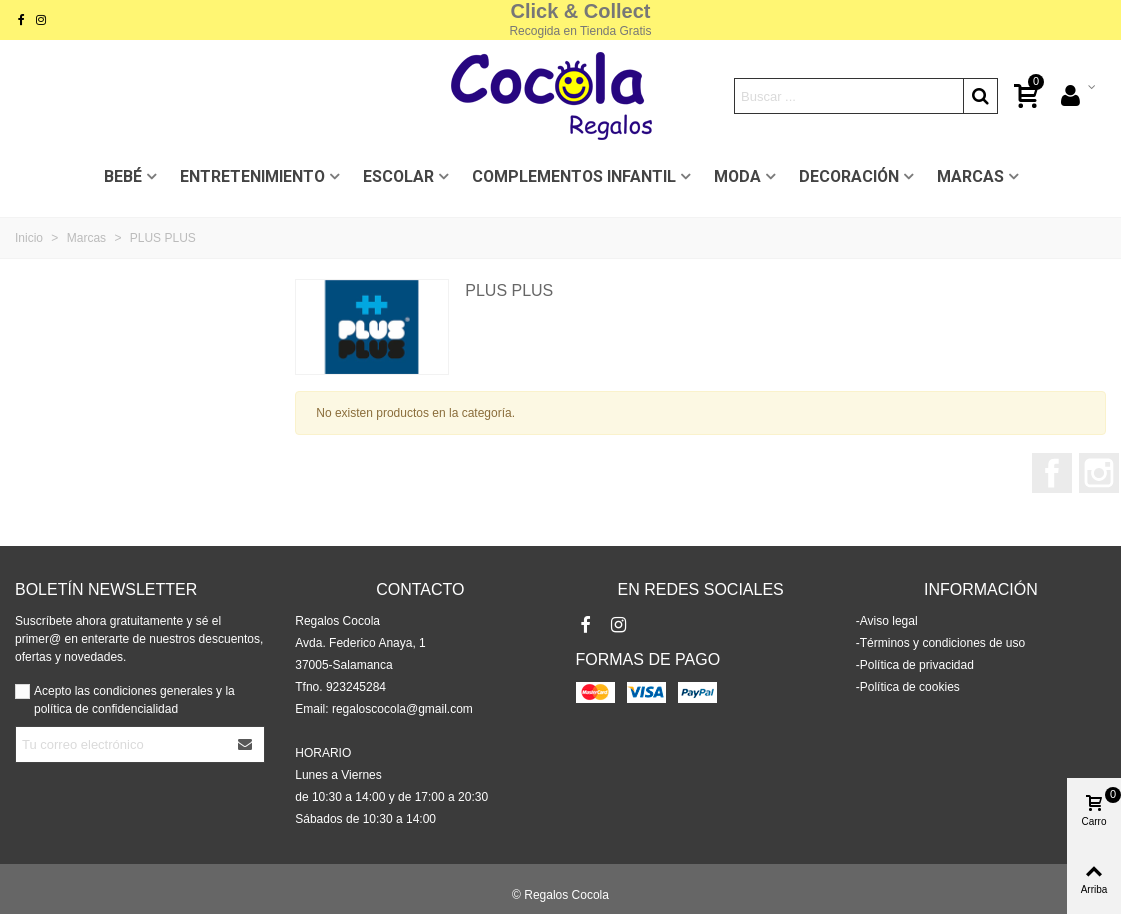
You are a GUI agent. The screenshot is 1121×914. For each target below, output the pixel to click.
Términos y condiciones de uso (942, 643)
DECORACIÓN (849, 176)
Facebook (1052, 473)
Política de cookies (910, 687)
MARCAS (970, 176)
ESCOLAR (398, 176)
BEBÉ (123, 176)
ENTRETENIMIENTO (252, 176)
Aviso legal (889, 621)
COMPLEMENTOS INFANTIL (574, 176)
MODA (737, 176)
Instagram (1099, 473)
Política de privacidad (917, 665)
